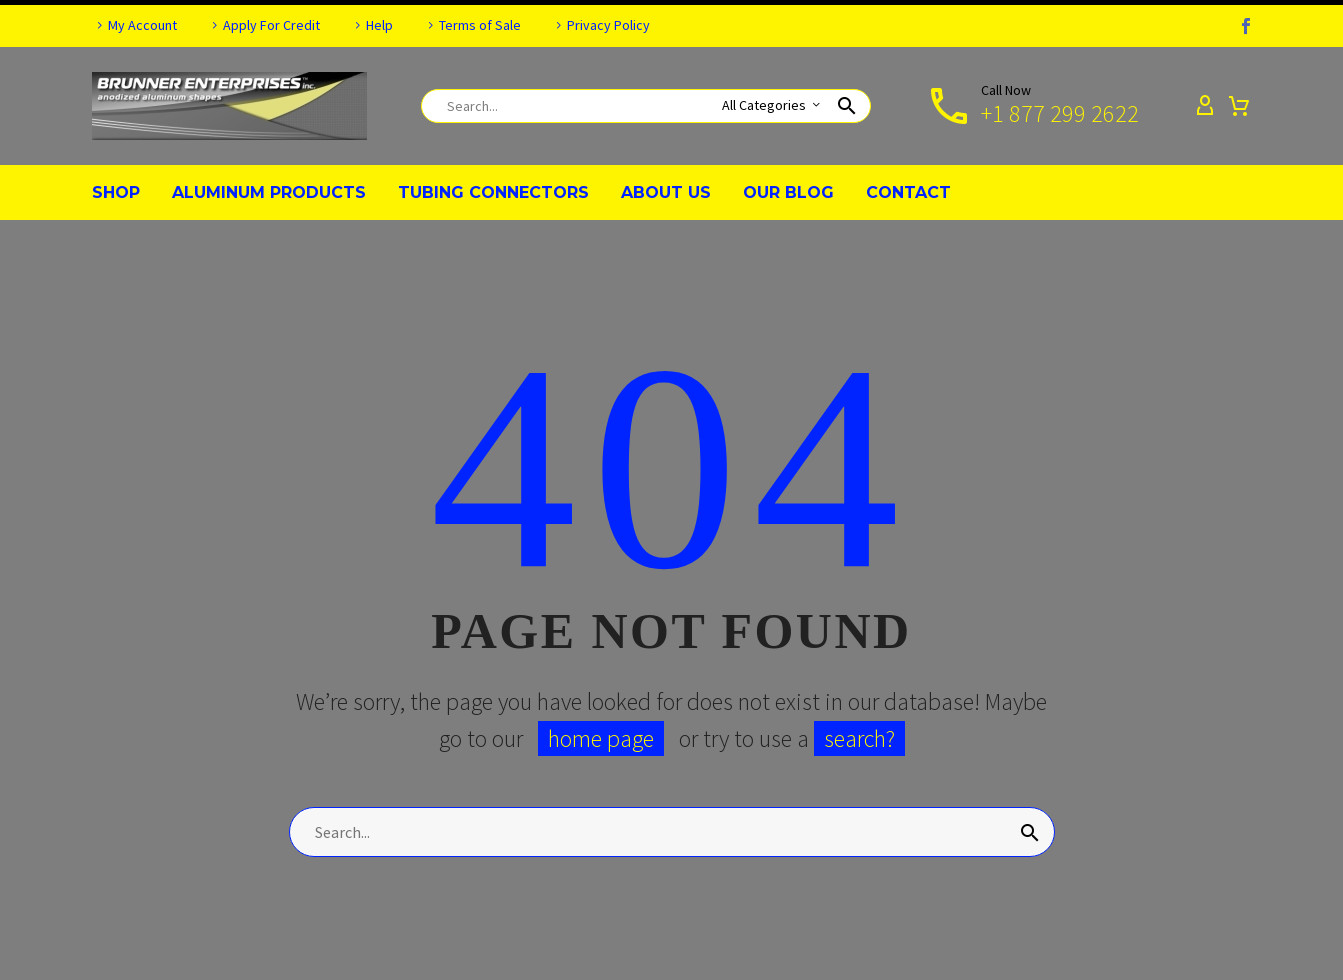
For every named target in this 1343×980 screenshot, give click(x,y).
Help (379, 25)
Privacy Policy (608, 25)
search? (859, 738)
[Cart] (1239, 106)
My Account (142, 25)
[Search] (646, 106)
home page (601, 738)
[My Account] (1205, 106)
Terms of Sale (480, 25)
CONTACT (908, 192)
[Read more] (1032, 106)
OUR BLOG (788, 192)
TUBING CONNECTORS (493, 192)
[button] (847, 106)
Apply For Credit (271, 25)
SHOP (116, 192)
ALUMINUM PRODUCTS (269, 192)
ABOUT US (666, 192)
